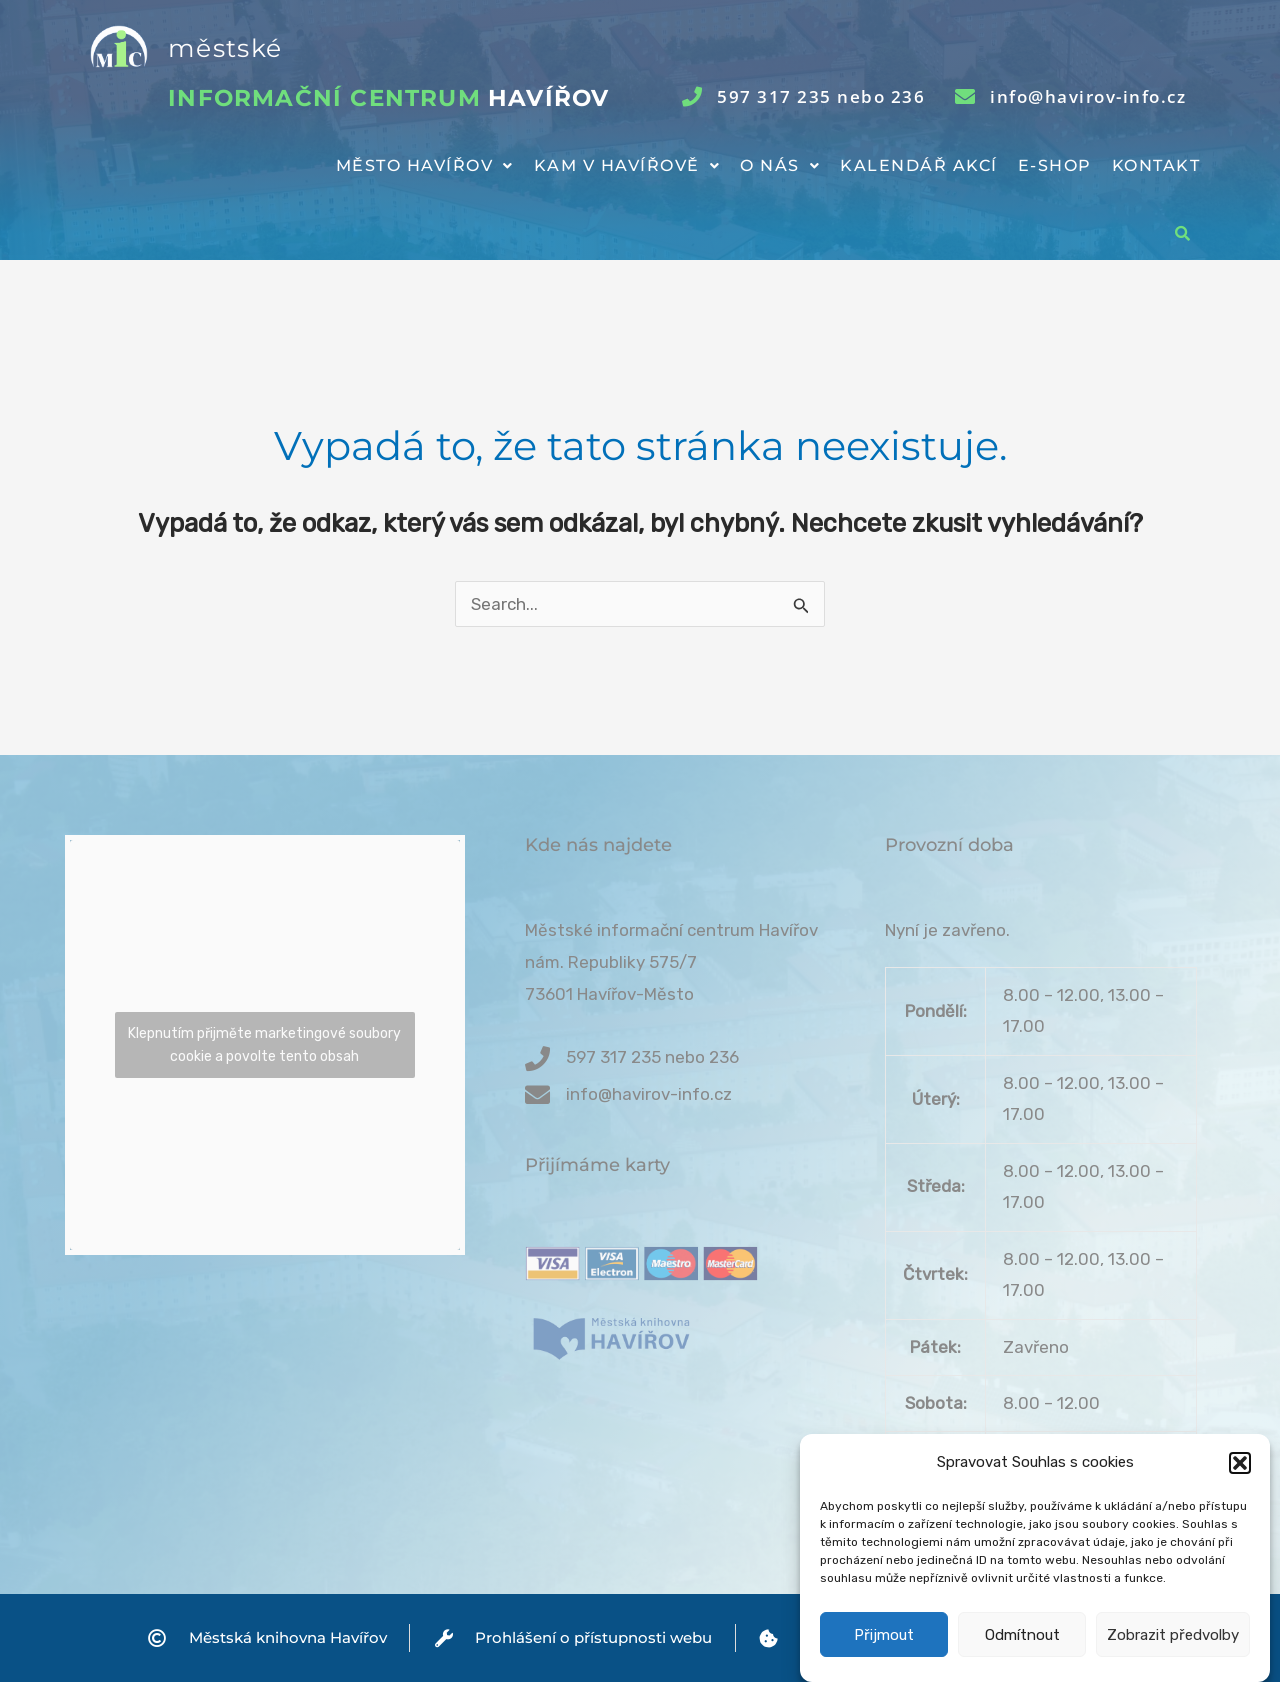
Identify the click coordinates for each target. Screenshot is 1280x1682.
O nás (780, 165)
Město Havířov (425, 165)
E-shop (1055, 165)
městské (225, 48)
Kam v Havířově (627, 165)
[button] (1240, 1474)
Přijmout (884, 1646)
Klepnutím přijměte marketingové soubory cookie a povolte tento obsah (264, 1045)
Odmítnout (1022, 1646)
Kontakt (1156, 165)
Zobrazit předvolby (1173, 1646)
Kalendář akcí (919, 165)
